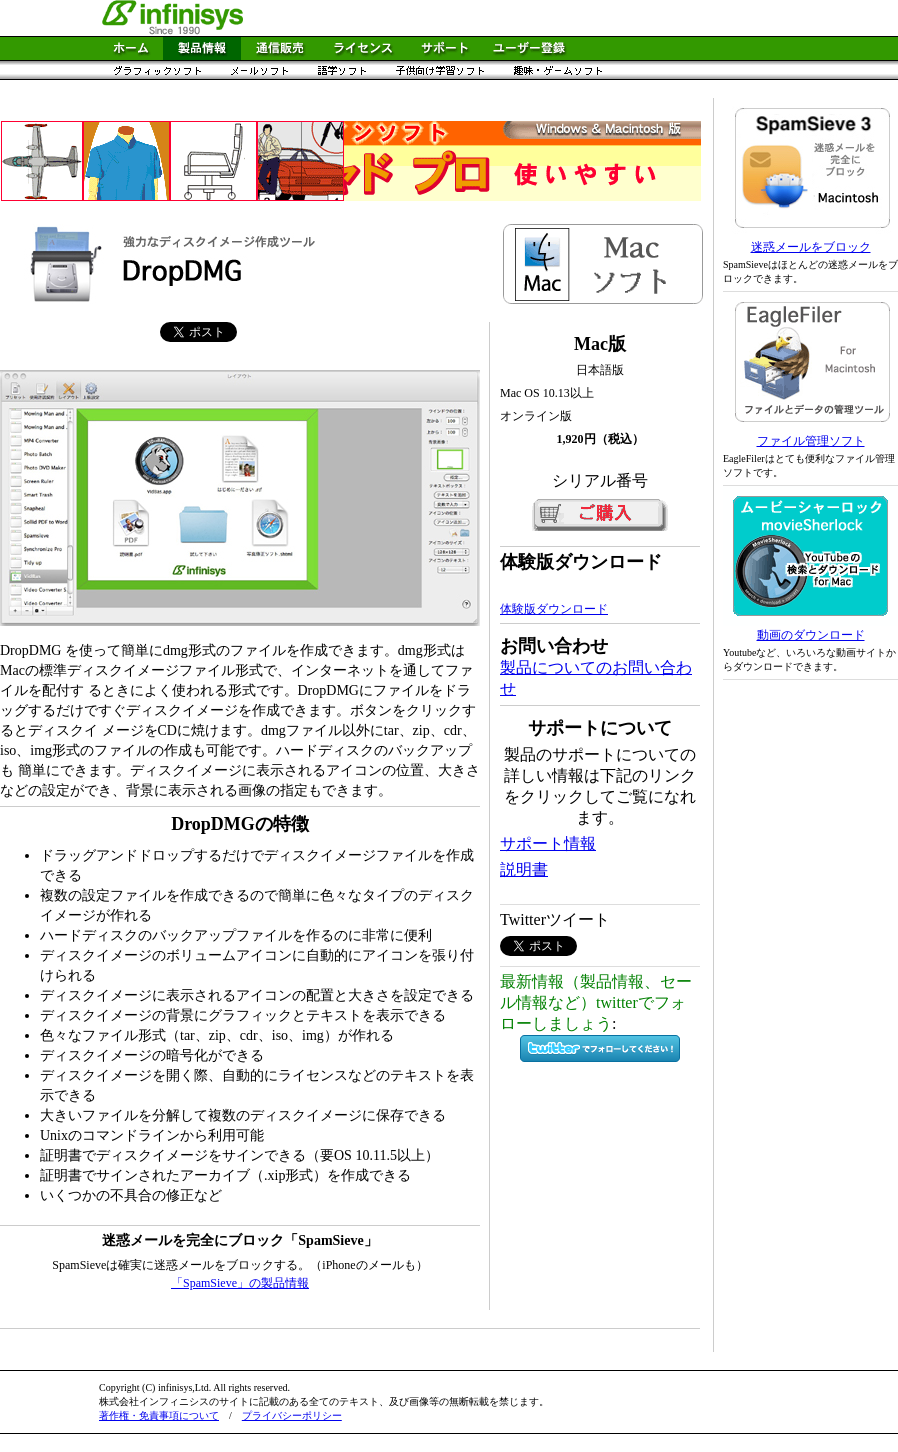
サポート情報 (548, 843)
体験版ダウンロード (554, 609)
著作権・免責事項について (159, 1415)
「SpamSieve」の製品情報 (240, 1283)
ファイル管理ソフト (811, 441)
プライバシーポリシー (292, 1415)
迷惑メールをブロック (811, 247)
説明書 (524, 869)
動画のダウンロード (811, 635)
